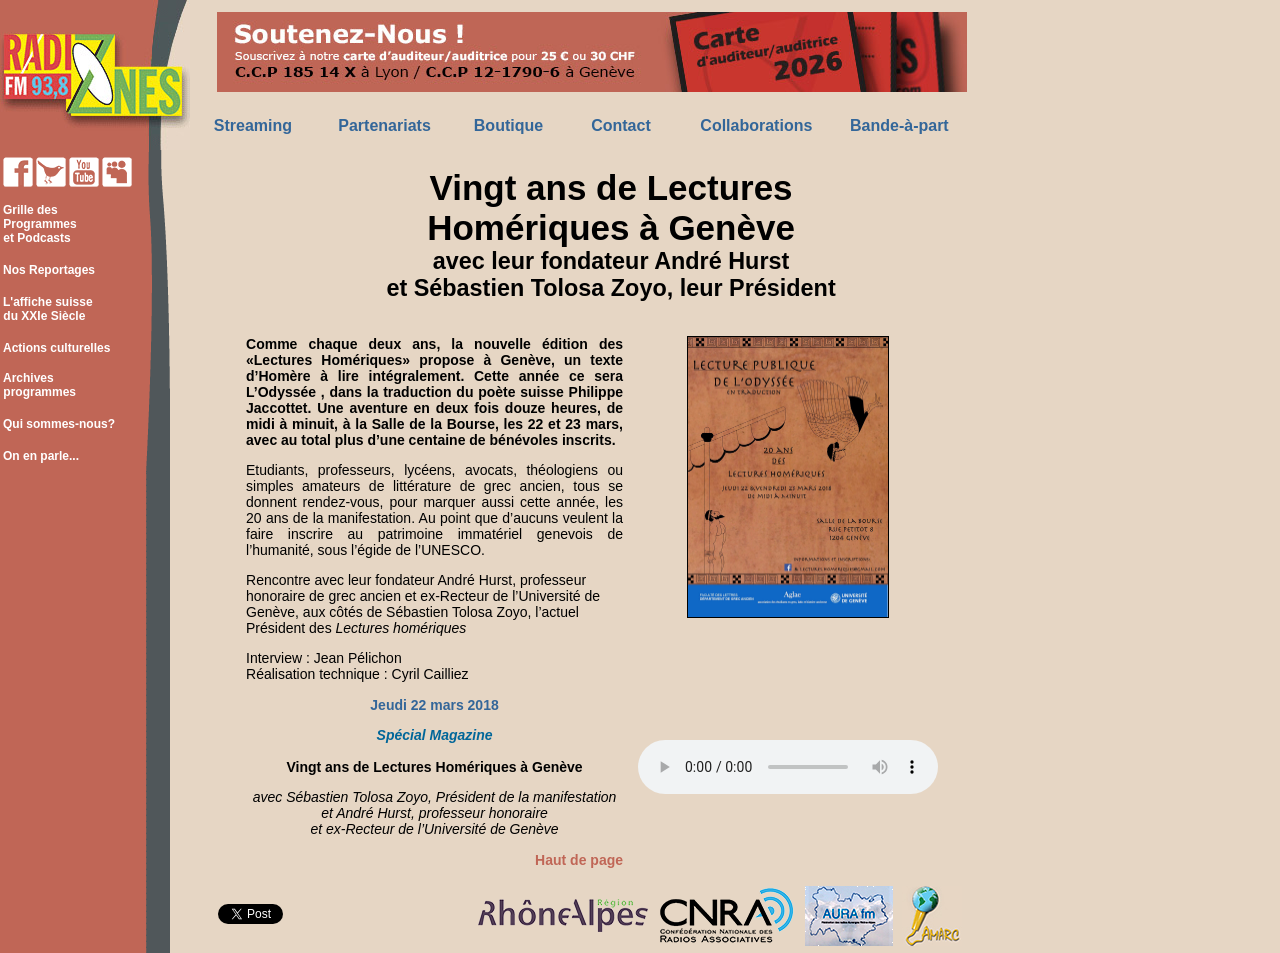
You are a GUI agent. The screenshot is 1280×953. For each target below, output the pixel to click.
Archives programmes (38, 385)
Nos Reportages (49, 270)
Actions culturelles (56, 348)
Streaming (253, 125)
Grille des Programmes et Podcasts (38, 224)
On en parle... (41, 456)
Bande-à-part (899, 125)
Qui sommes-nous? (59, 424)
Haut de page (579, 860)
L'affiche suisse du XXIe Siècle (46, 309)
